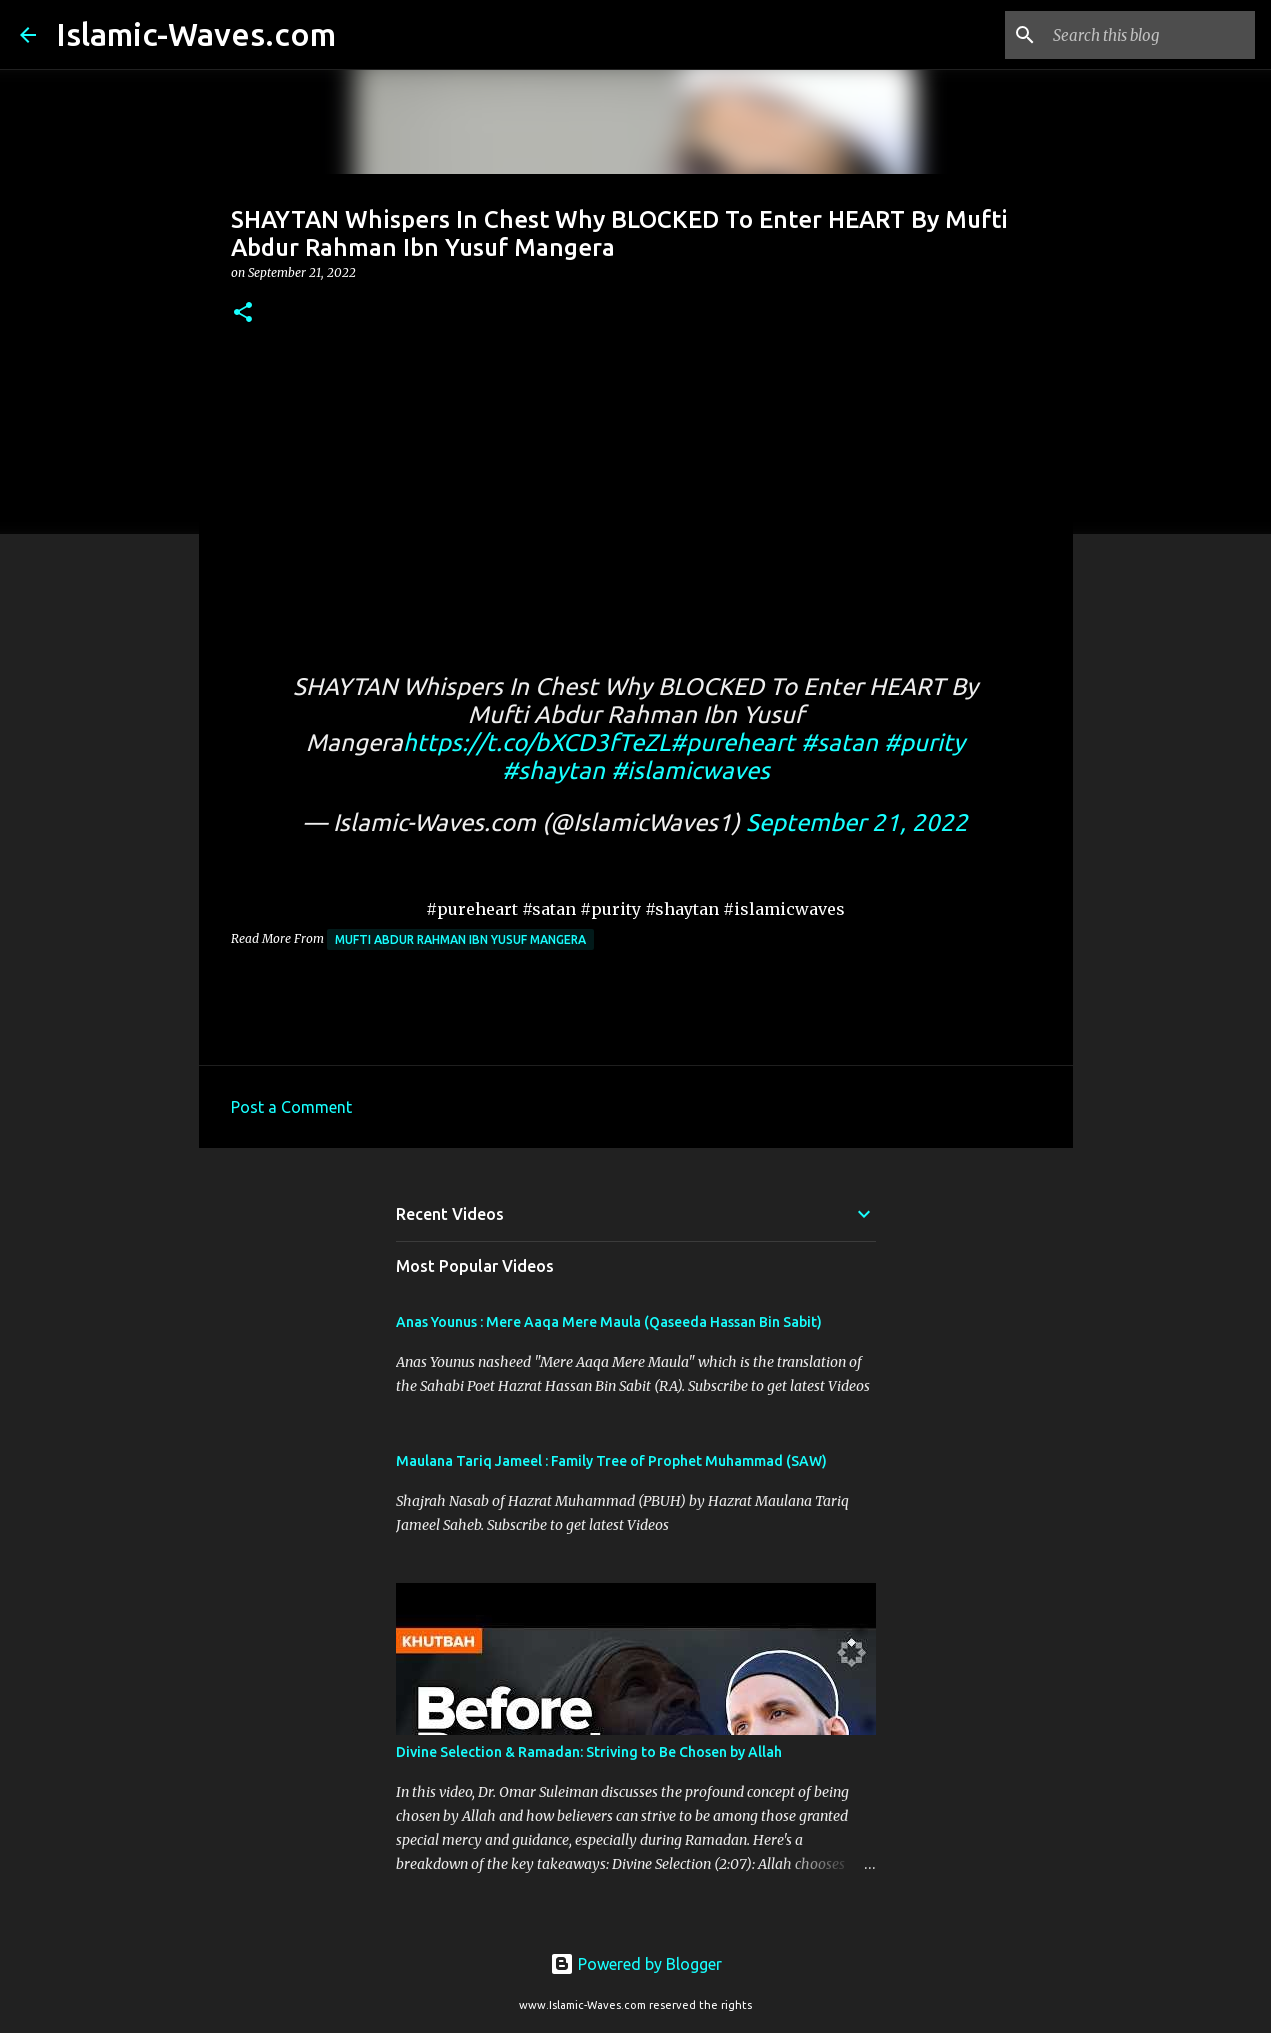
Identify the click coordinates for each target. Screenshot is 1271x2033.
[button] (243, 313)
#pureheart (732, 742)
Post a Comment (291, 1107)
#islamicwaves (690, 770)
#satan (839, 742)
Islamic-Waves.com (196, 34)
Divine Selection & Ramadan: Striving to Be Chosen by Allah (589, 1752)
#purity (924, 742)
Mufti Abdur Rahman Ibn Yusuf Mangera (460, 939)
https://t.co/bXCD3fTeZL (536, 742)
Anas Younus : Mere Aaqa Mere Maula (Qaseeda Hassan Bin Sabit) (609, 1322)
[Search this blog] (1150, 35)
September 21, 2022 (857, 822)
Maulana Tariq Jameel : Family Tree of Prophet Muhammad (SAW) (611, 1461)
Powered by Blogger (636, 1964)
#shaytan (553, 770)
